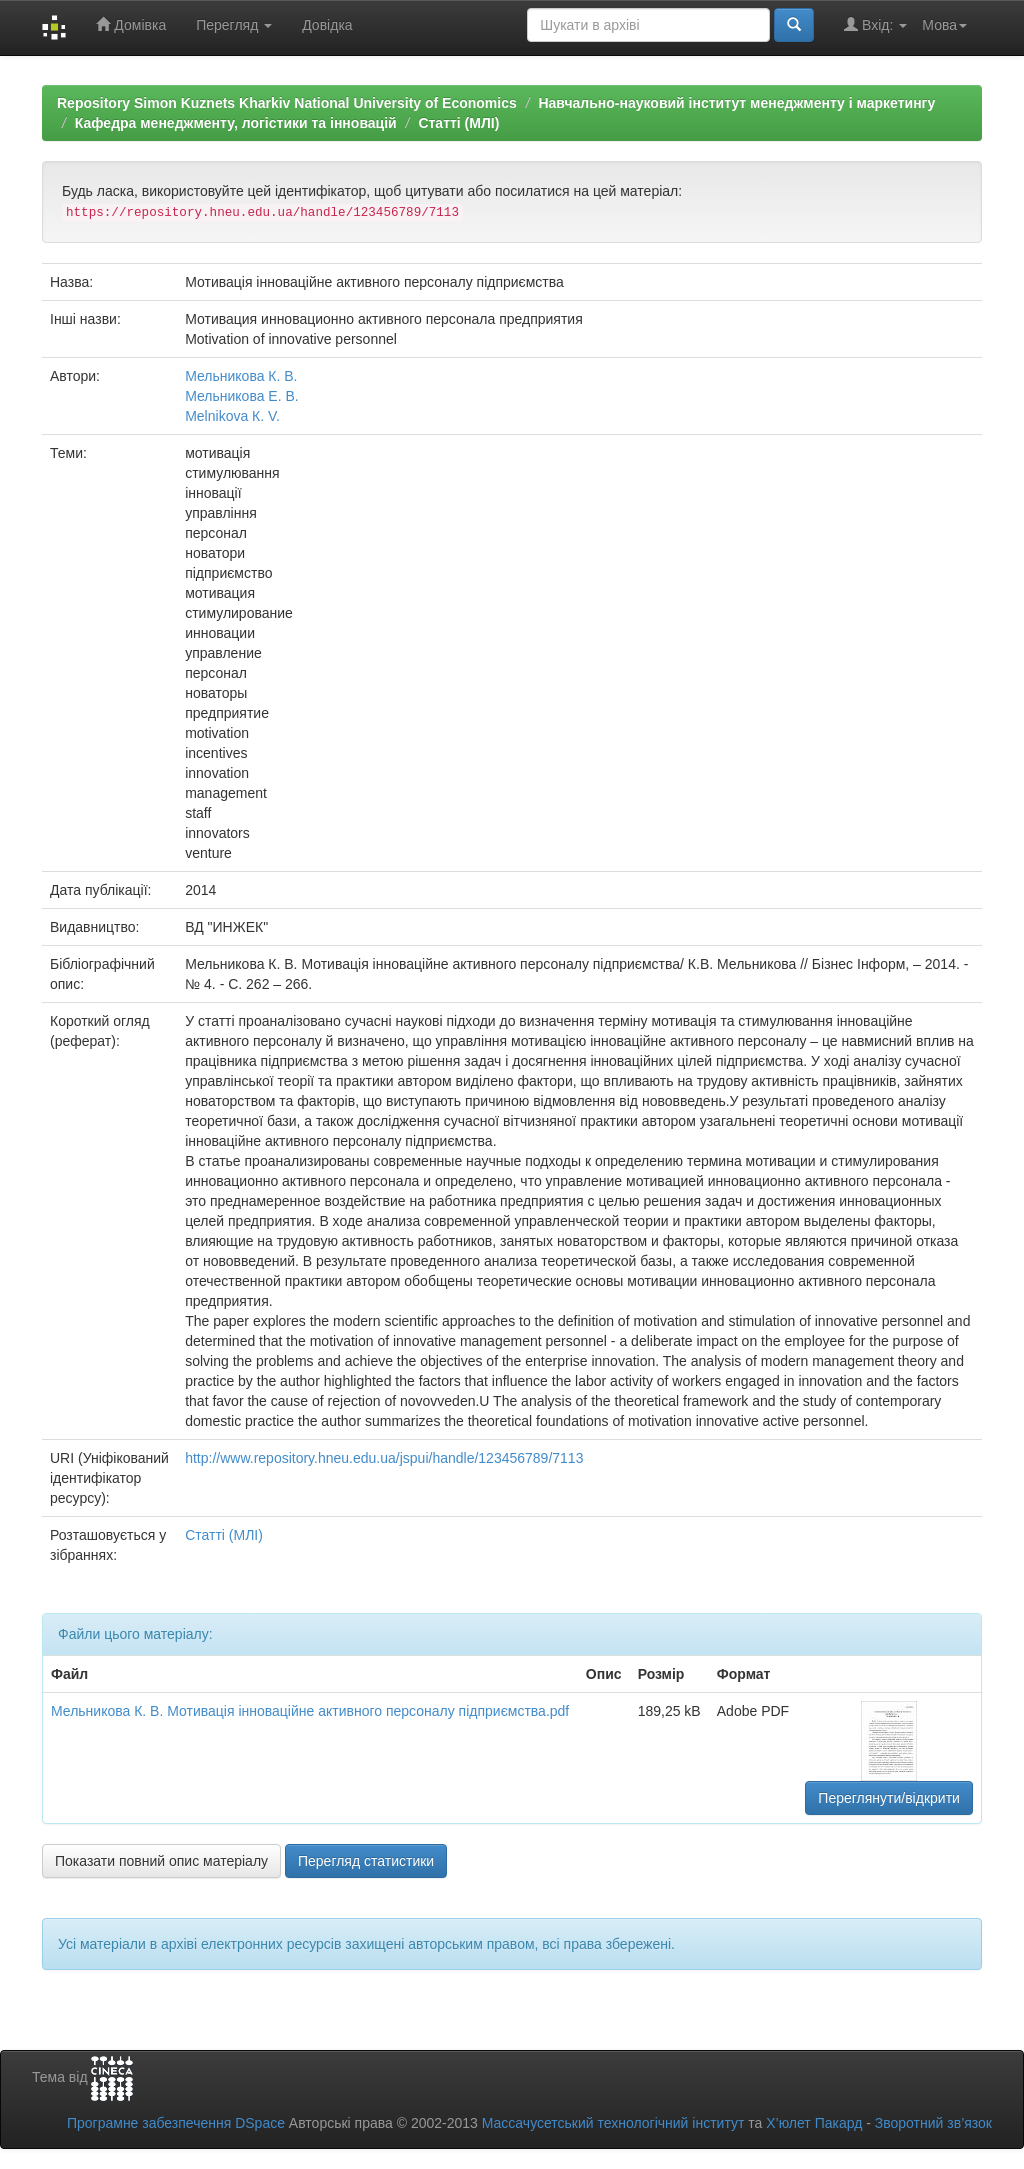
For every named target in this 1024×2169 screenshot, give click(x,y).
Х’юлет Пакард (814, 2123)
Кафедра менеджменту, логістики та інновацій (236, 123)
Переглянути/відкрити (889, 1798)
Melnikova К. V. (232, 416)
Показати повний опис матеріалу (161, 1861)
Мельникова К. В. (241, 376)
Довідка (327, 25)
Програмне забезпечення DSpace (176, 2123)
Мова (944, 25)
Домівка (131, 24)
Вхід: (875, 24)
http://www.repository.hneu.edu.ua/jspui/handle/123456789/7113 (384, 1458)
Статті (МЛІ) (458, 123)
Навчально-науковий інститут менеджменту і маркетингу (736, 103)
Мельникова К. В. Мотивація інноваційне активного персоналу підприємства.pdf (310, 1711)
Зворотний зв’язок (933, 2123)
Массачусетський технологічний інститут (613, 2123)
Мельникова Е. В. (242, 396)
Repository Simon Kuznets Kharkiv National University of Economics (287, 103)
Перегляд (234, 25)
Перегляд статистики (366, 1861)
